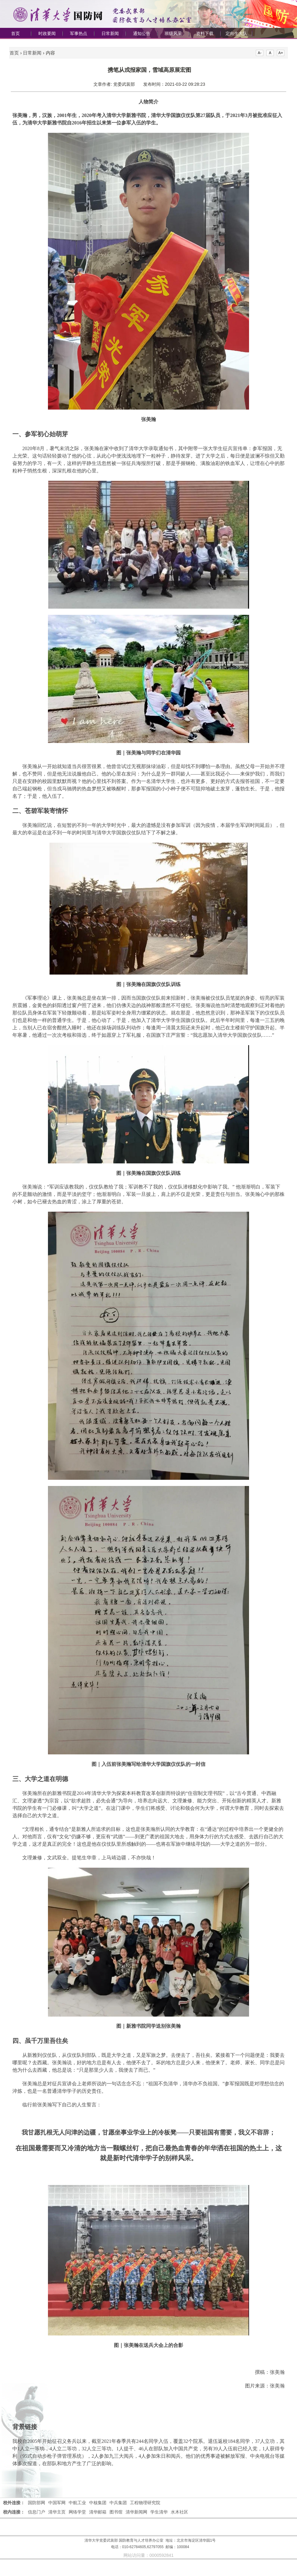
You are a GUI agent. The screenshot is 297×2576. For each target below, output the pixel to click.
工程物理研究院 (145, 2502)
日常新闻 (110, 33)
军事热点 (78, 33)
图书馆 (116, 2511)
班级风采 (173, 33)
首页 (15, 33)
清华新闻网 (136, 2511)
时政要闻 (47, 33)
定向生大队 (236, 33)
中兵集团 (118, 2502)
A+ (280, 53)
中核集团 (97, 2502)
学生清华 (159, 2511)
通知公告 (141, 33)
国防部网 (36, 2502)
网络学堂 (77, 2511)
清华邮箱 (97, 2511)
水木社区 (179, 2511)
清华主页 (57, 2511)
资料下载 (204, 33)
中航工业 (77, 2502)
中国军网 (57, 2502)
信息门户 (36, 2511)
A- (260, 53)
